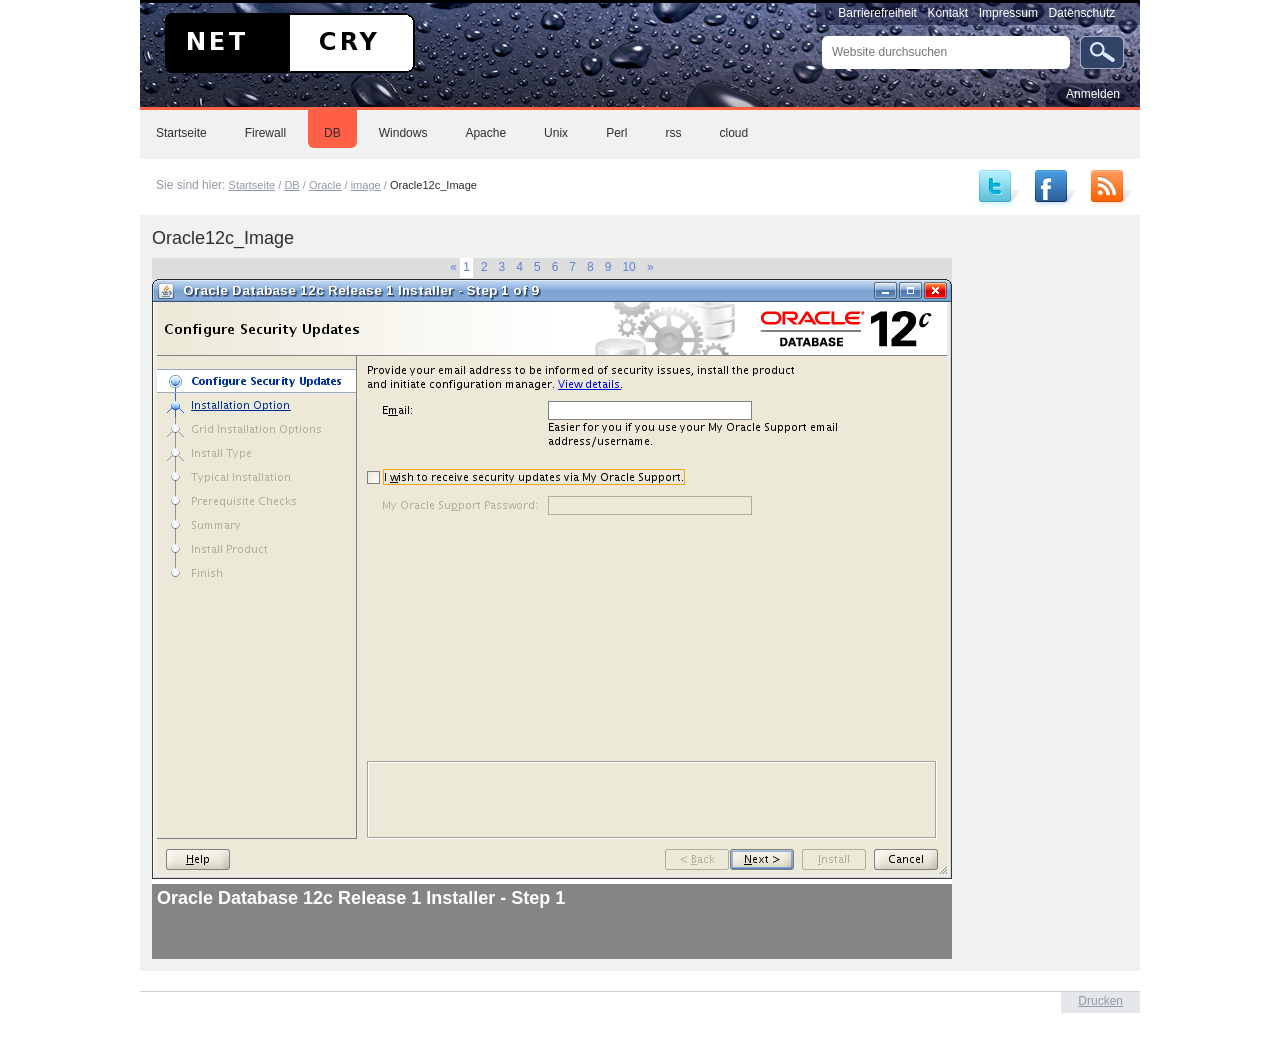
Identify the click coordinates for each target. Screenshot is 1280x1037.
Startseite (181, 133)
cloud (733, 133)
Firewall (265, 133)
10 (628, 267)
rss (673, 133)
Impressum (1008, 13)
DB (332, 133)
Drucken (1100, 1001)
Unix (556, 133)
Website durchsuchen (821, 35)
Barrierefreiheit (877, 13)
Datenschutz (1082, 13)
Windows (403, 133)
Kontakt (947, 13)
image (366, 185)
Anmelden (1093, 94)
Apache (485, 133)
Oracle (325, 185)
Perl (616, 133)
